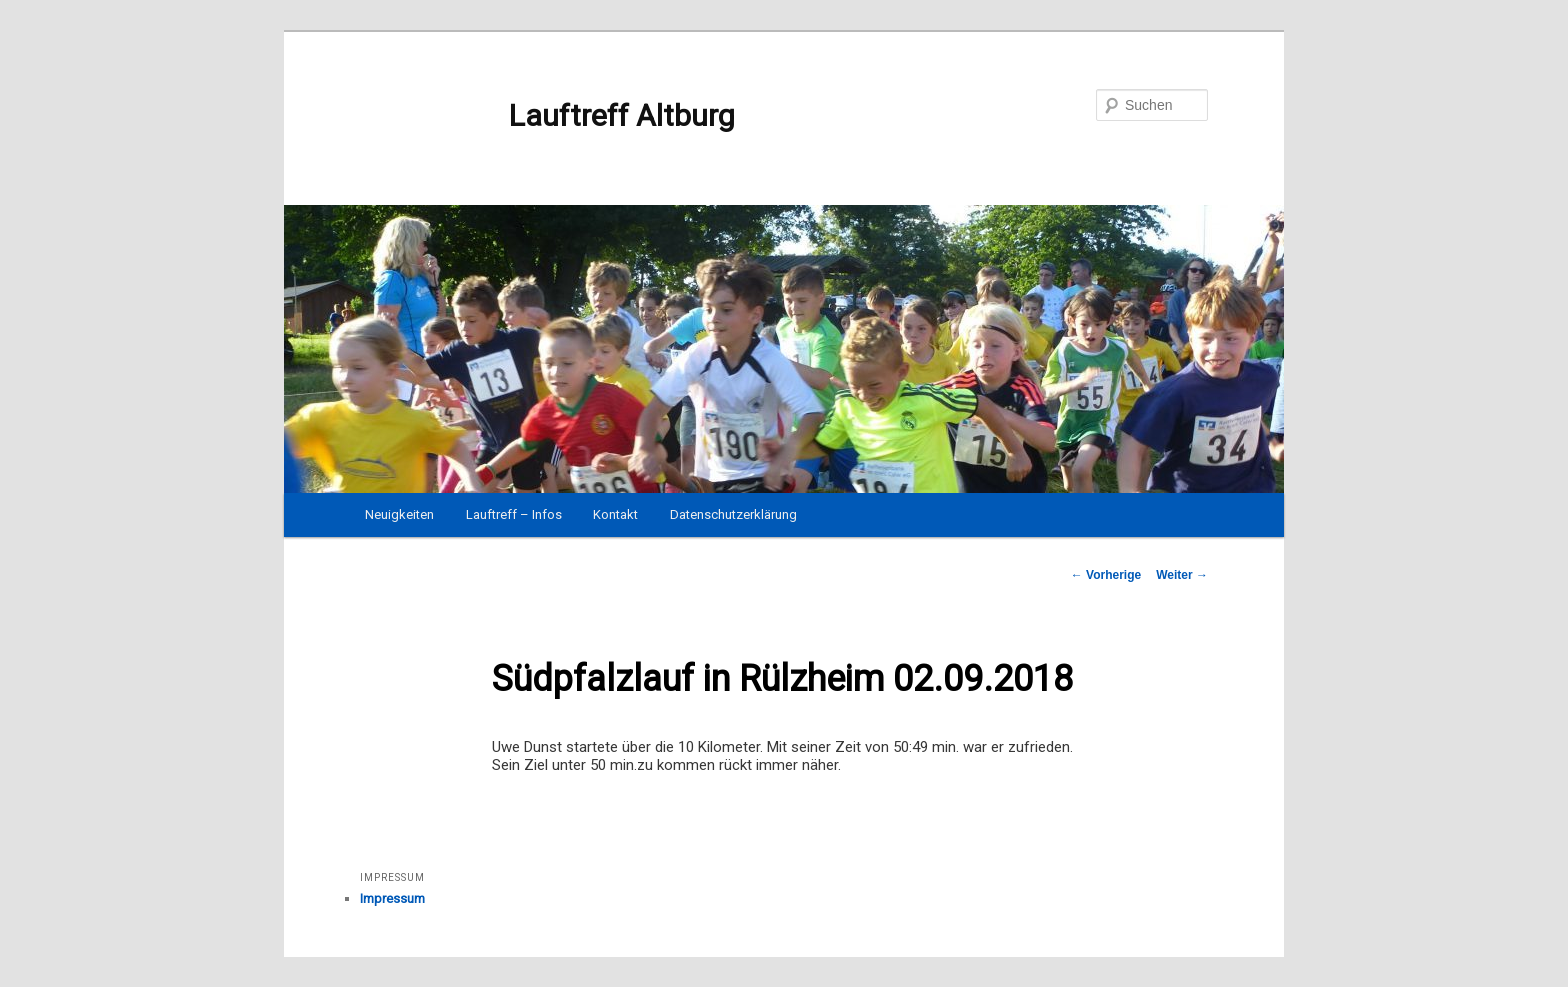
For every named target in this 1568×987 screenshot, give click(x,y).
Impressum (392, 898)
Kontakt (615, 514)
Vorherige (1106, 575)
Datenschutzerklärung (733, 514)
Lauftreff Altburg (547, 116)
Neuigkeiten (399, 514)
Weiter (1182, 575)
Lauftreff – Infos (514, 514)
